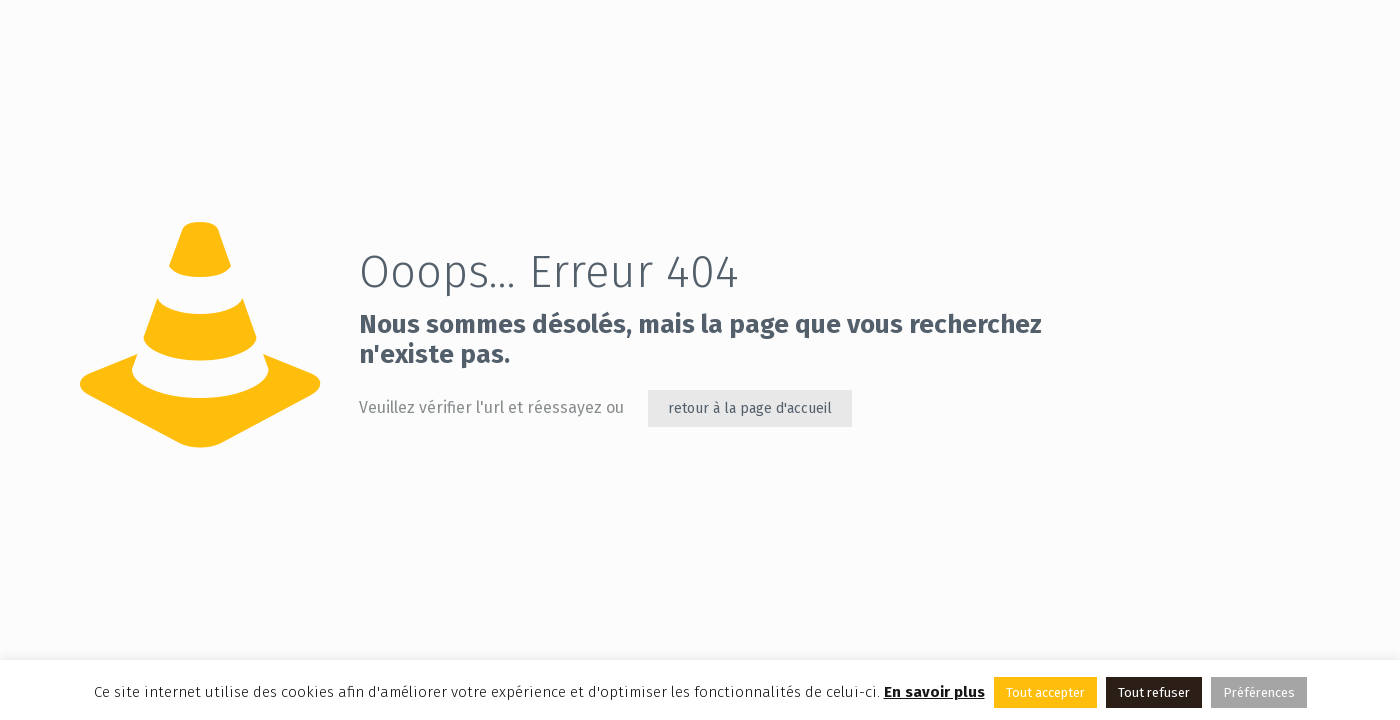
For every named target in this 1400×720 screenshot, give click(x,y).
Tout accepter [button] (1045, 692)
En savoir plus (934, 692)
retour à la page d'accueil (750, 408)
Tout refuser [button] (1154, 692)
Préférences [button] (1259, 692)
